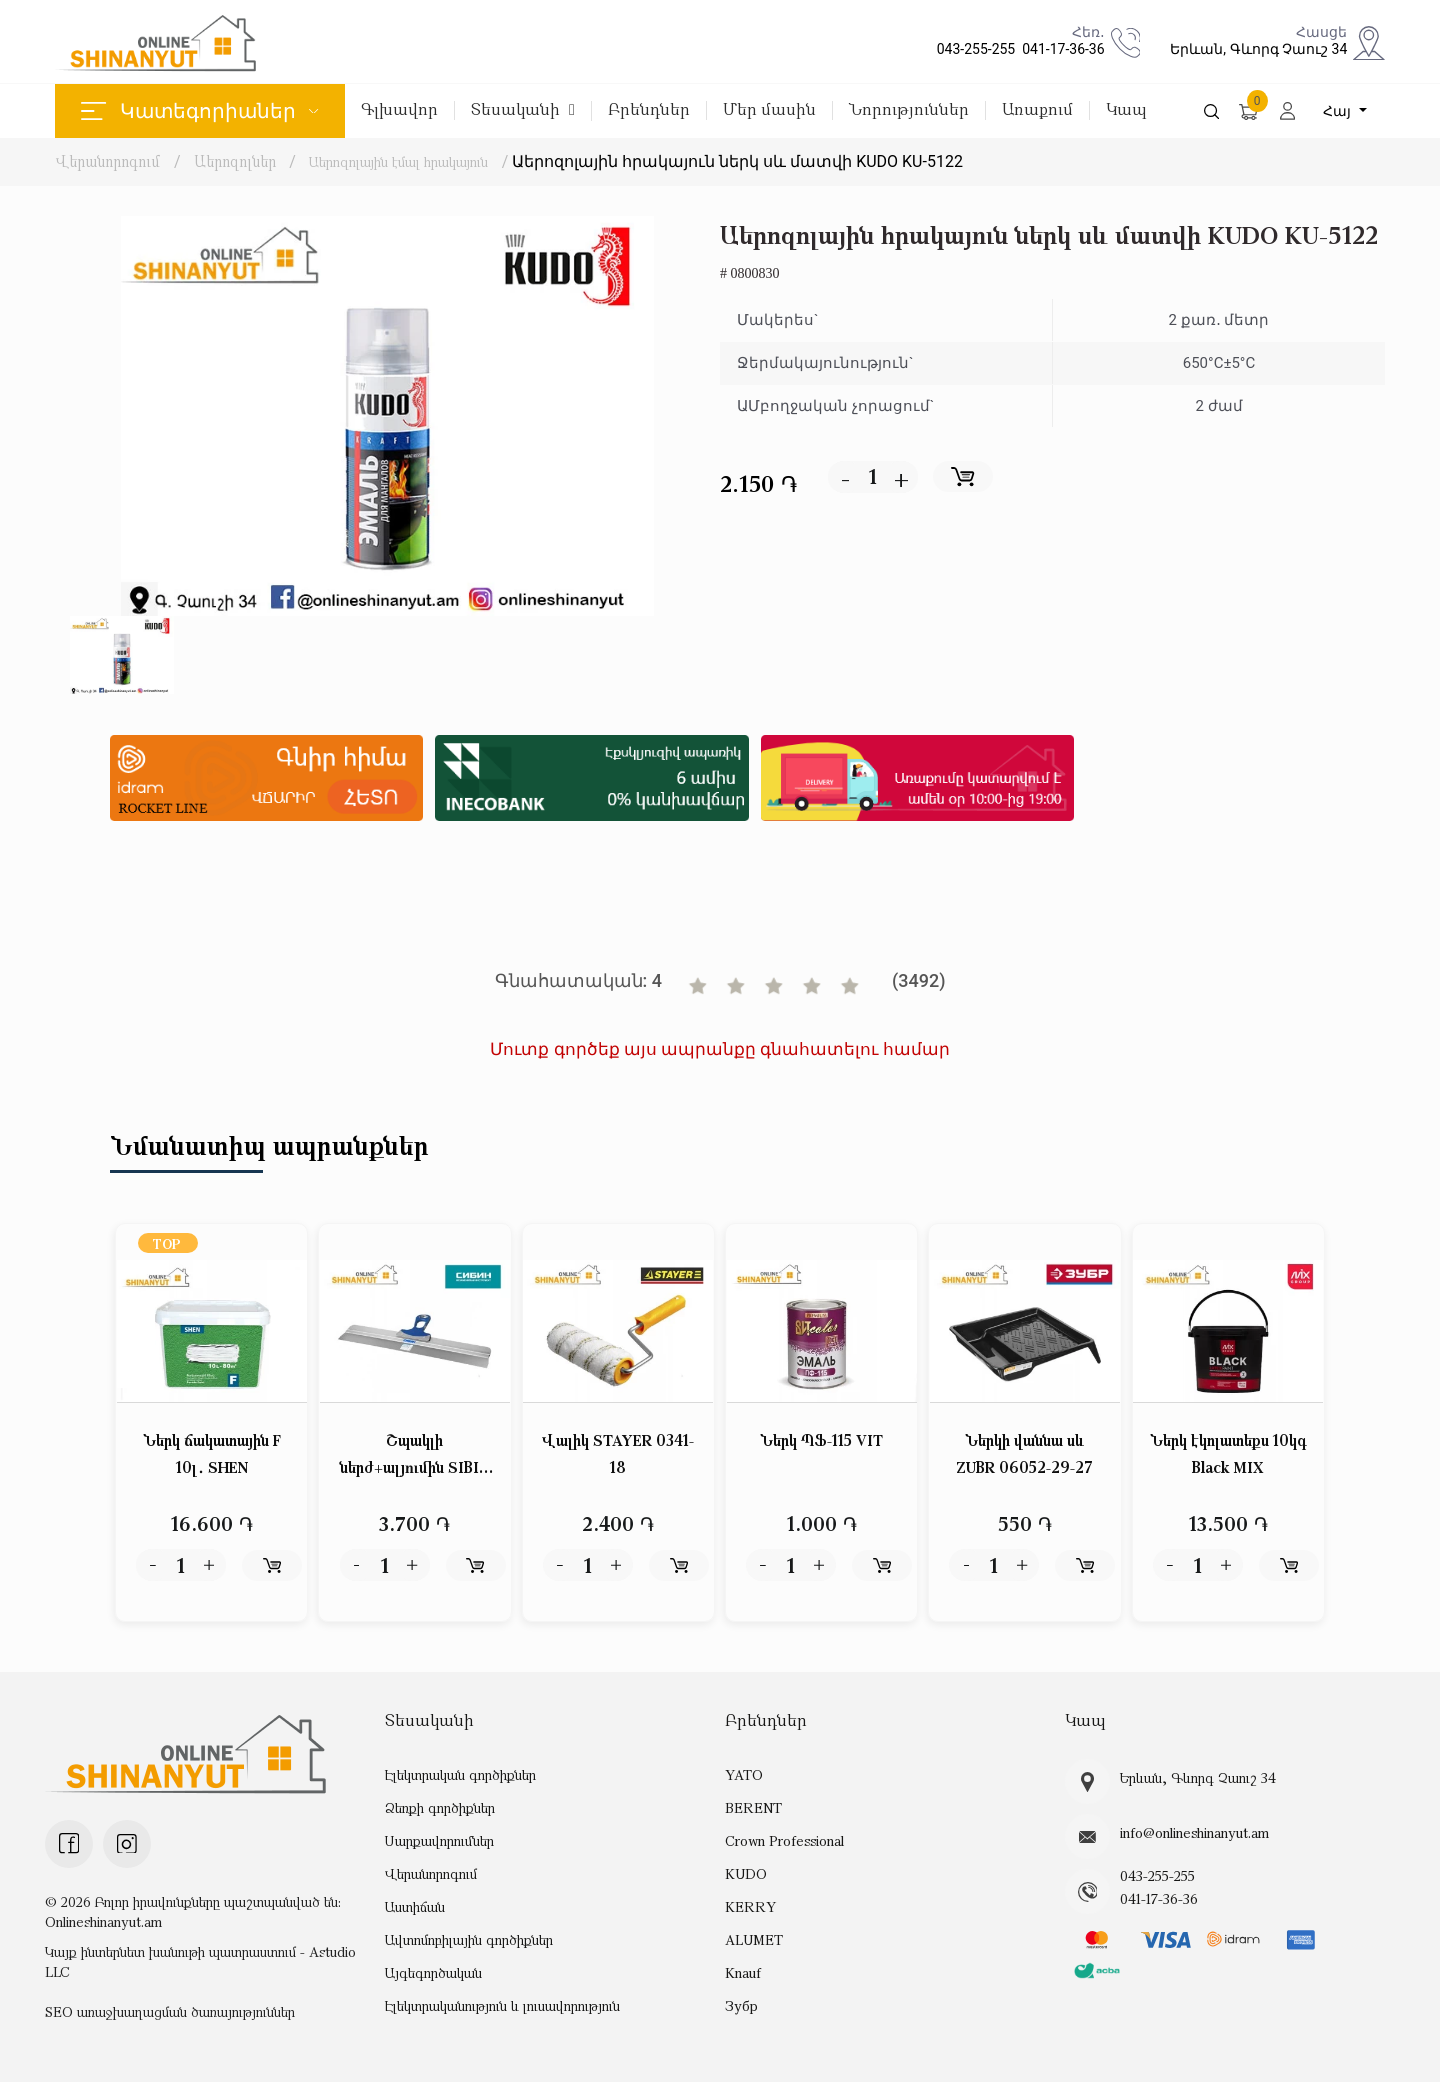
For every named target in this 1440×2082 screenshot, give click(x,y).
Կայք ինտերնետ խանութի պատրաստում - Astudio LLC (200, 1961)
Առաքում (1037, 110)
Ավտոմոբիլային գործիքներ (469, 1939)
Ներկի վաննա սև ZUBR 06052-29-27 (1024, 1454)
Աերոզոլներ (236, 161)
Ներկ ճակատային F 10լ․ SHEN (211, 1454)
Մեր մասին (769, 110)
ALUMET (754, 1939)
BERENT (753, 1807)
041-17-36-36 (1059, 49)
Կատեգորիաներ (199, 111)
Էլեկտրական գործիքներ (460, 1774)
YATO (744, 1774)
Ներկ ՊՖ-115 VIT (822, 1441)
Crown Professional (784, 1840)
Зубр (741, 2005)
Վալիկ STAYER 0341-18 (618, 1454)
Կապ (1126, 110)
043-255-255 (973, 49)
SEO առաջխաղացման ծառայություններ (170, 2011)
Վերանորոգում (107, 161)
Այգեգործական (433, 1972)
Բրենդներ (649, 110)
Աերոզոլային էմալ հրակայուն (413, 161)
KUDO (745, 1873)
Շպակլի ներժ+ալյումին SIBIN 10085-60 (414, 1456)
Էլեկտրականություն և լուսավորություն (502, 2005)
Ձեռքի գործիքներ (440, 1807)
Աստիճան (415, 1906)
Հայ (1339, 111)
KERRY (749, 1906)
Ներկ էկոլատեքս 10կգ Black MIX (1228, 1454)
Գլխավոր (399, 110)
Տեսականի (523, 110)
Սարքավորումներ (439, 1840)
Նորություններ (909, 110)
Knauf (743, 1972)
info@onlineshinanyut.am (1194, 1833)
